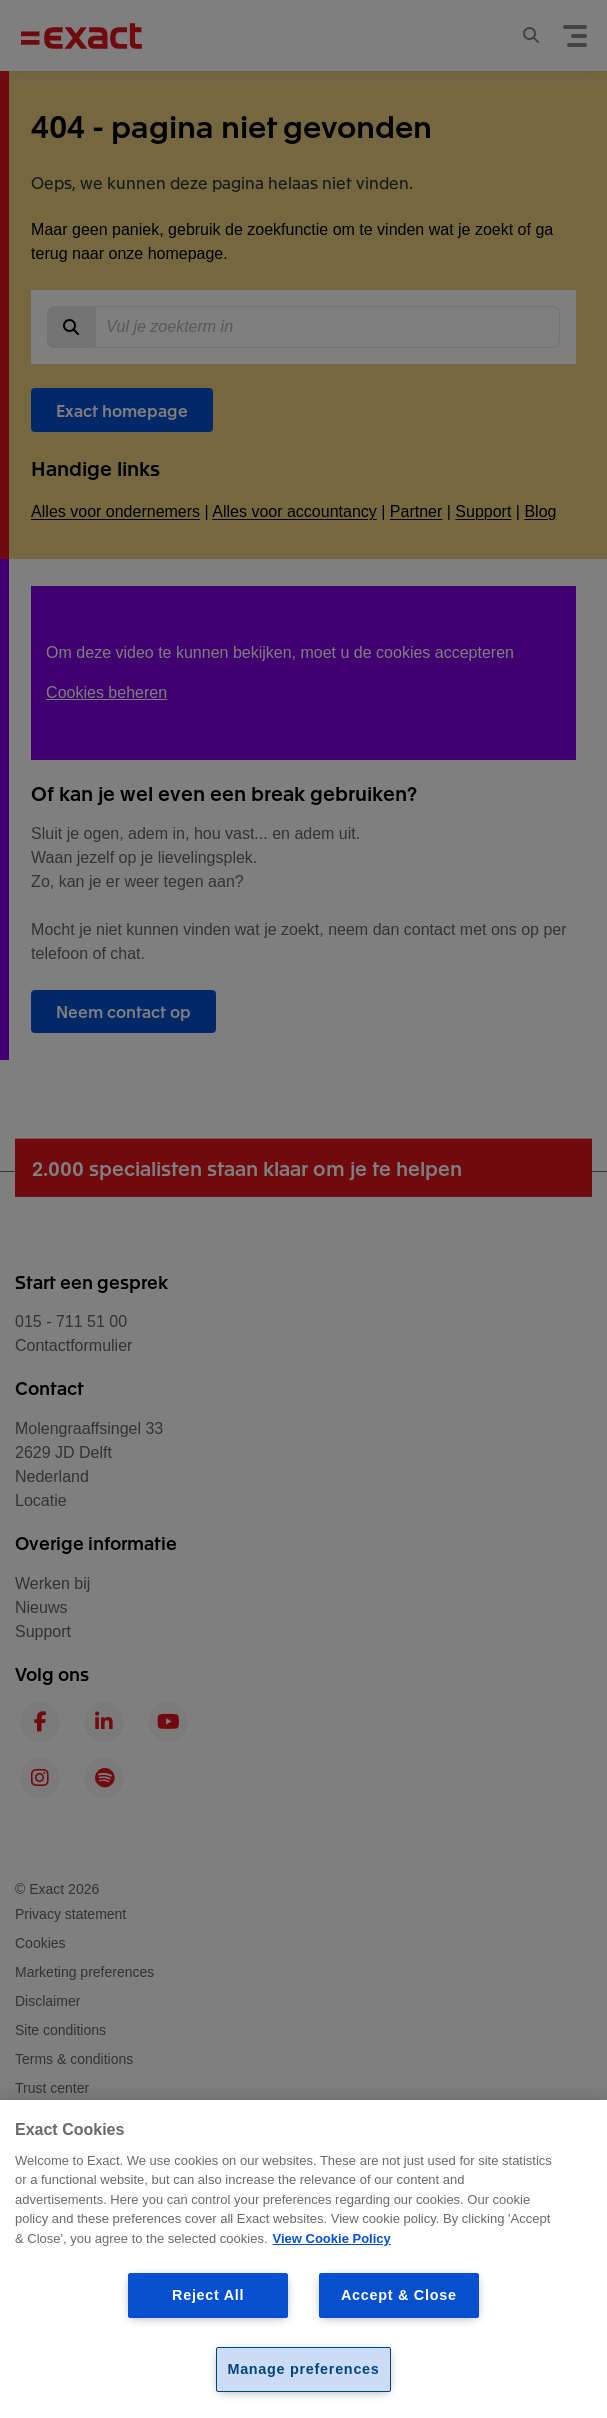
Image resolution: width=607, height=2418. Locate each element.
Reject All (208, 2295)
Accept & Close (399, 2295)
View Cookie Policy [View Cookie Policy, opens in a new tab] (332, 2238)
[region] (303, 2259)
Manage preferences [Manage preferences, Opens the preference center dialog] (303, 2369)
